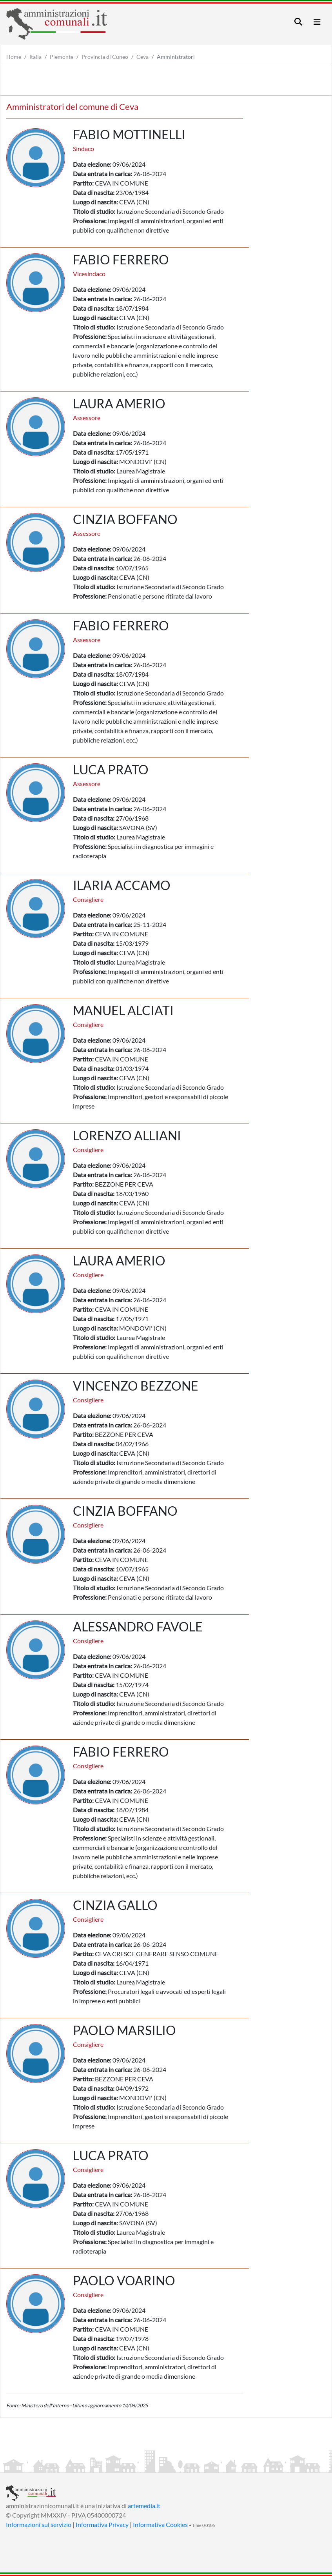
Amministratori (176, 56)
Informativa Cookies (160, 2524)
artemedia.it (144, 2505)
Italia (35, 56)
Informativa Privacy (102, 2524)
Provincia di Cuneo (105, 56)
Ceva (142, 56)
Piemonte (61, 56)
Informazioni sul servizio (38, 2524)
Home (13, 56)
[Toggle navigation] (298, 22)
